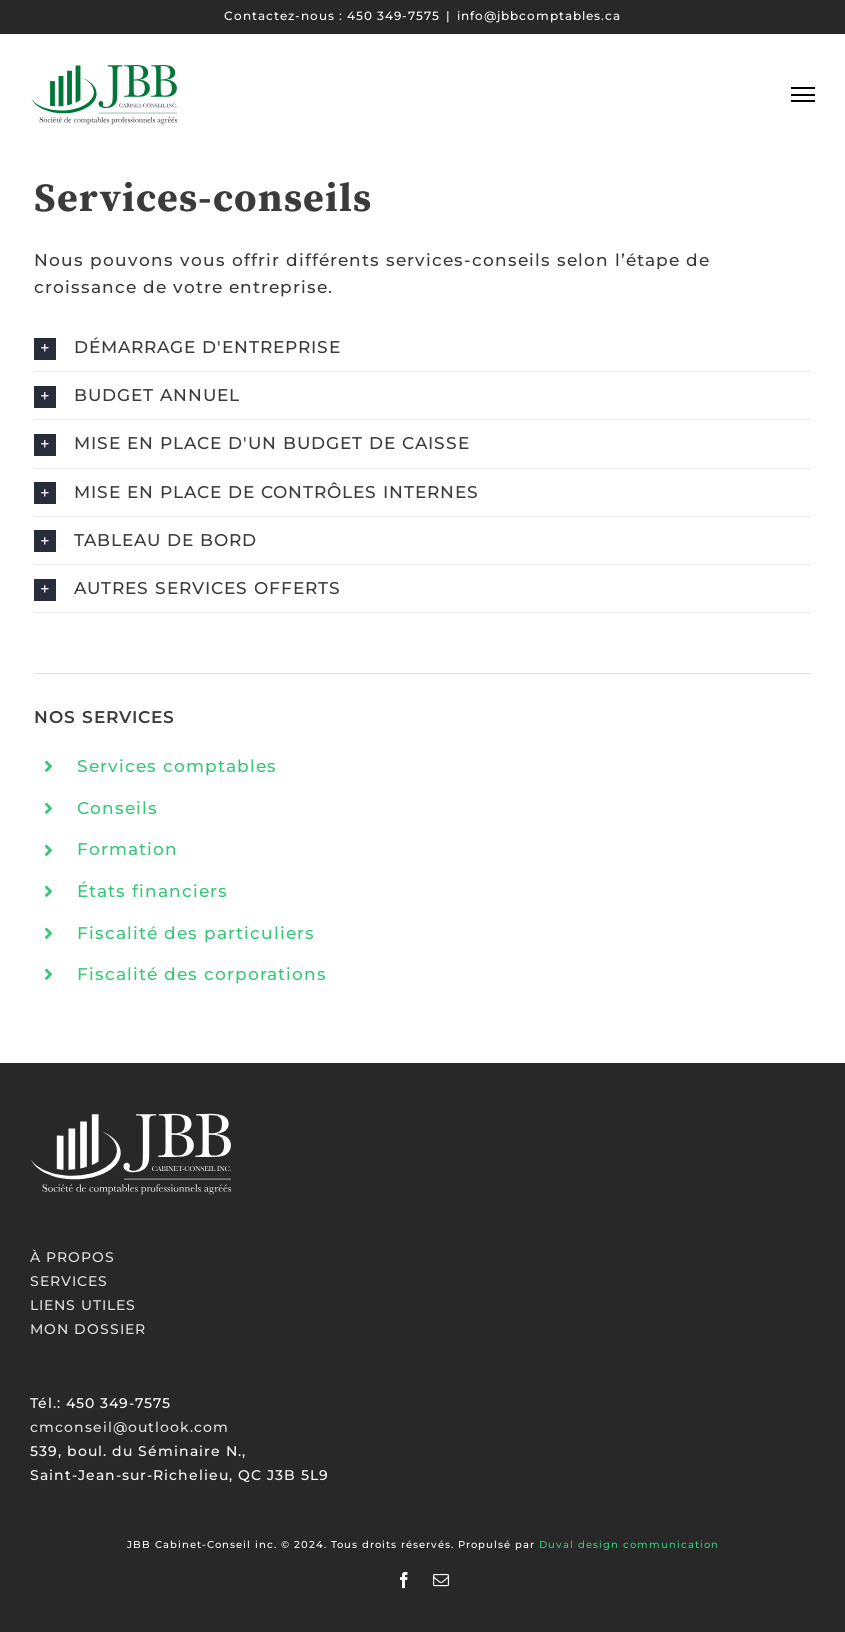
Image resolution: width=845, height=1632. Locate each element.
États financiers (152, 892)
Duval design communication (629, 1544)
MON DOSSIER (88, 1329)
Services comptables (177, 767)
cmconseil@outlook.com (129, 1427)
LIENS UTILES (83, 1305)
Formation (127, 851)
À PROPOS (72, 1257)
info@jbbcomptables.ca (539, 15)
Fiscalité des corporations (202, 975)
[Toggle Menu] (803, 94)
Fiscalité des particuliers (196, 934)
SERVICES (69, 1281)
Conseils (117, 809)
